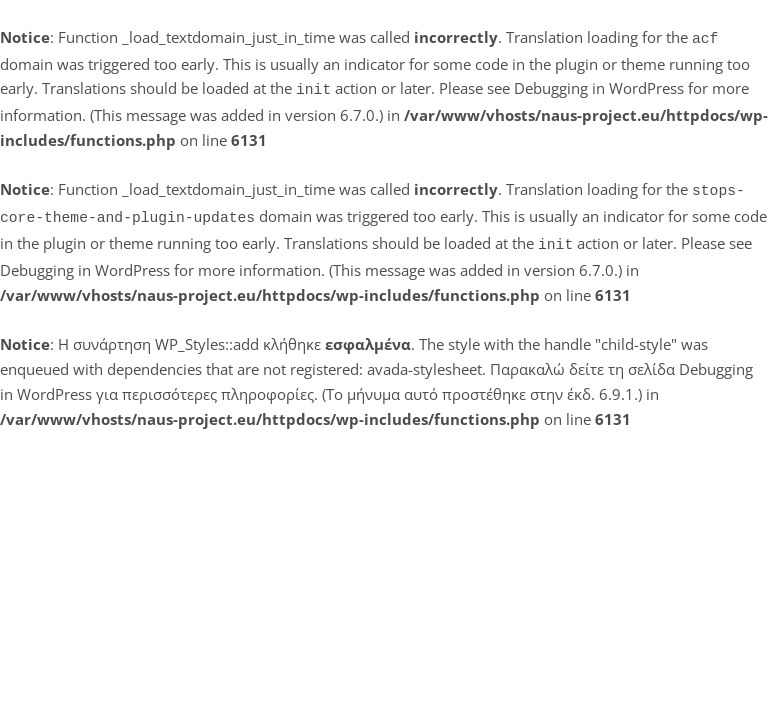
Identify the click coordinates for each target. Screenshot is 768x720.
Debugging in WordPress (599, 86)
